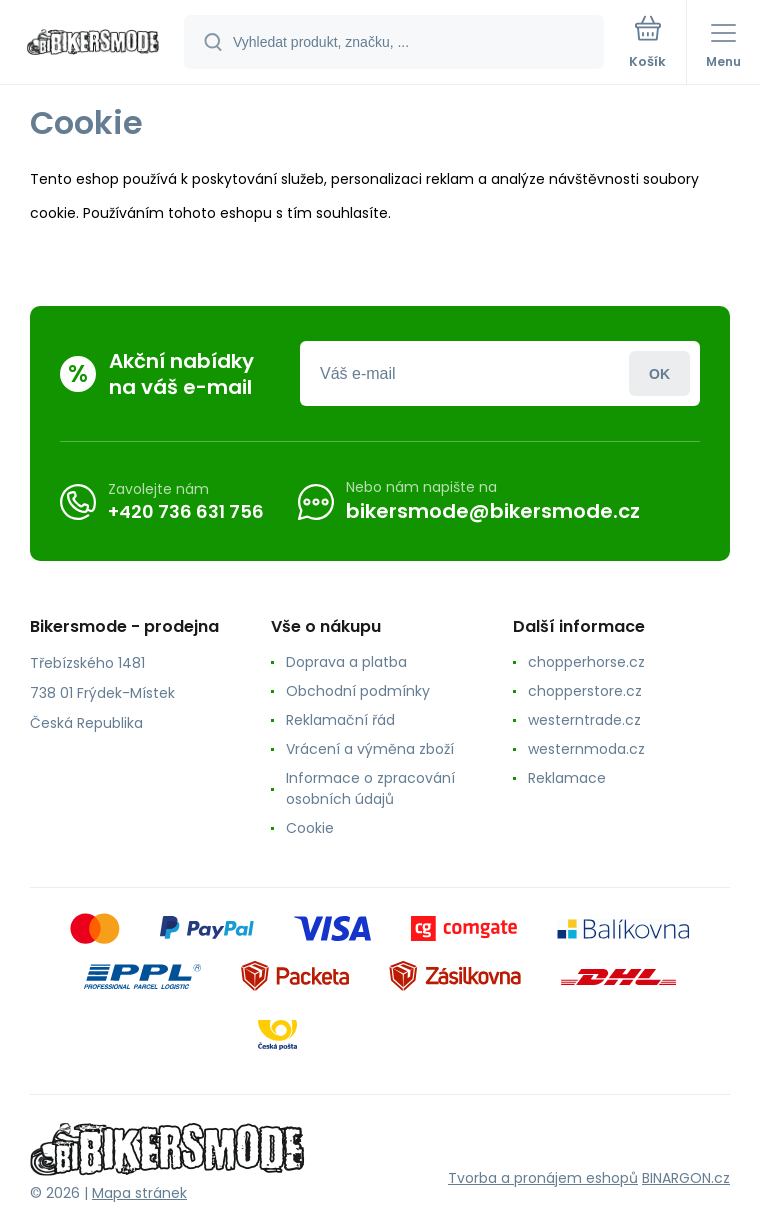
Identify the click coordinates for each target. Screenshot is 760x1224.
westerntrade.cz (584, 720)
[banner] (93, 43)
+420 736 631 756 (186, 510)
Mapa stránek (139, 1193)
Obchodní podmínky (358, 691)
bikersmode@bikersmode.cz (493, 511)
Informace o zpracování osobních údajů (370, 788)
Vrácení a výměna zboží (370, 749)
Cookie (310, 828)
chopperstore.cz (585, 691)
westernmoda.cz (586, 749)
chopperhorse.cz (586, 662)
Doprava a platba (346, 662)
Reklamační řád (340, 720)
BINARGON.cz (686, 1178)
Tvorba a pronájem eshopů (543, 1178)
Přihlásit (659, 373)
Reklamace (567, 778)
